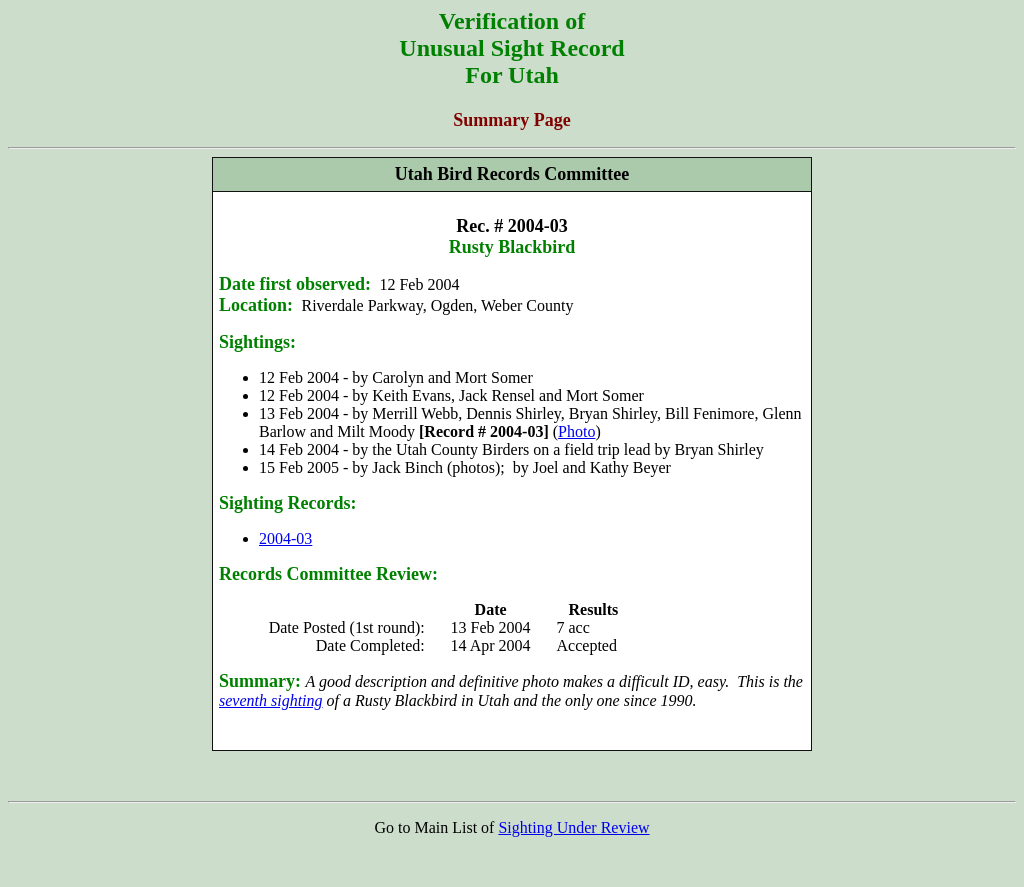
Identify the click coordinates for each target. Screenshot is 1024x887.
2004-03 (285, 538)
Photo (576, 431)
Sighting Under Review (573, 827)
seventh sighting (271, 700)
